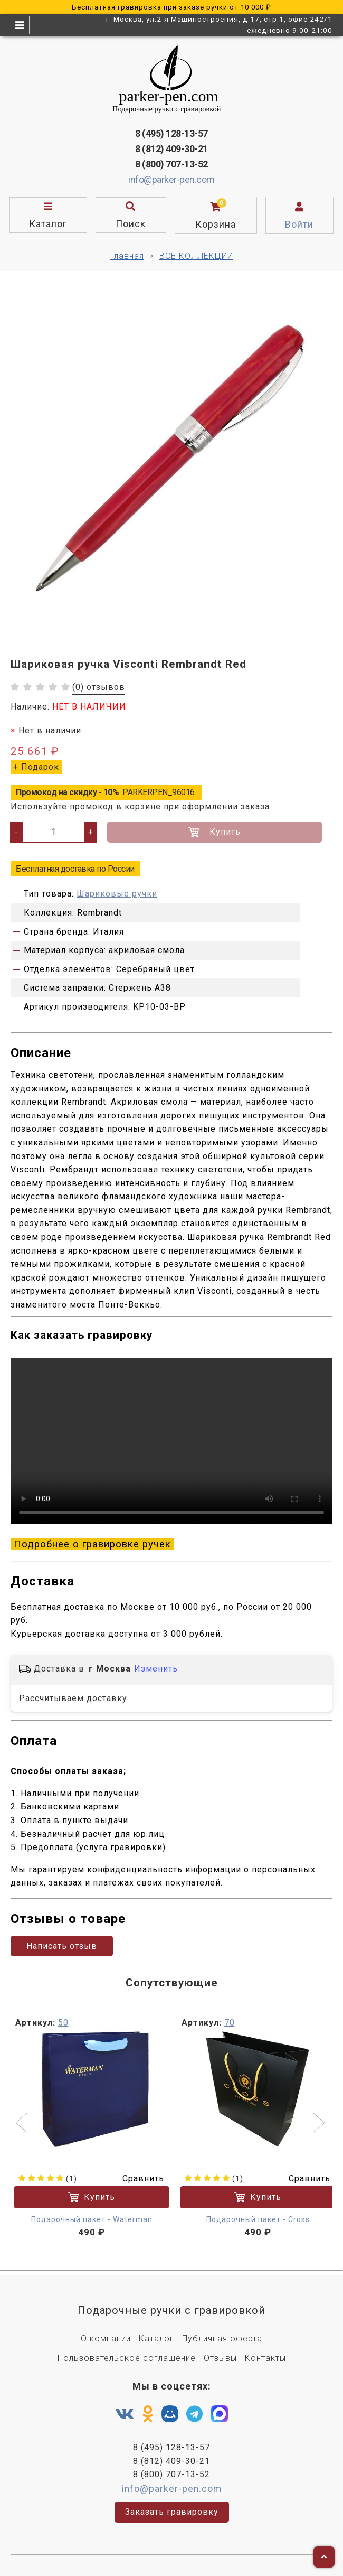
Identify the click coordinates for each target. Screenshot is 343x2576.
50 (63, 2023)
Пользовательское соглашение (127, 2358)
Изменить (156, 1669)
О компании (106, 2339)
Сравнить (136, 2178)
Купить (214, 832)
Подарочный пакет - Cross (258, 2219)
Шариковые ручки (117, 894)
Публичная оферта (222, 2339)
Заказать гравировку (171, 2512)
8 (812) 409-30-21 (171, 148)
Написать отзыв (61, 1946)
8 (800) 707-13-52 (171, 164)
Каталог (156, 2339)
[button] (23, 2123)
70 (229, 2023)
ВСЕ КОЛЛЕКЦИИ (196, 256)
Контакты (265, 2358)
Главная (127, 256)
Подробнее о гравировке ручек (92, 1544)
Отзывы (220, 2358)
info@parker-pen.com (171, 179)
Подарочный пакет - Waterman (92, 2219)
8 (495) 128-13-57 (171, 133)
